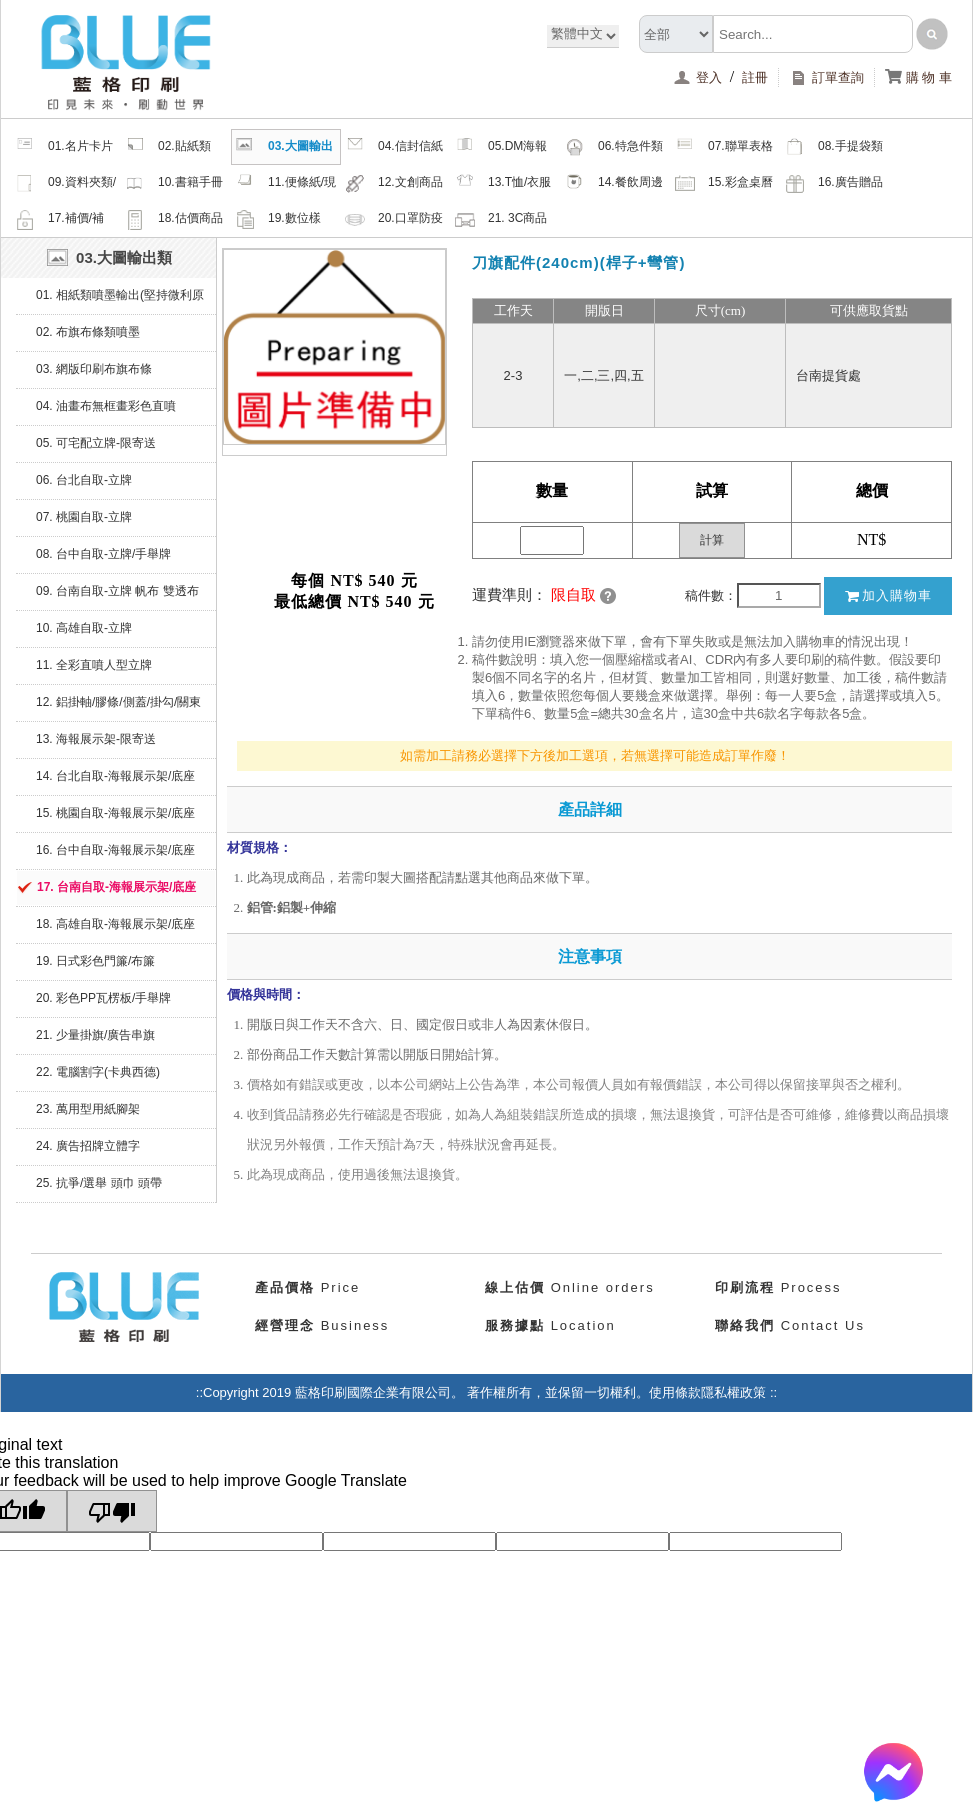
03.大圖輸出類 (284, 149)
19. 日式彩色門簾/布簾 (95, 961)
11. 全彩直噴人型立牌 (94, 665)
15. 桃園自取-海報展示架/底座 (115, 813)
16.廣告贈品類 (834, 185)
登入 (699, 77)
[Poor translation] (112, 1511)
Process (778, 1287)
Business (322, 1325)
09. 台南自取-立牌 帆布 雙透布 (117, 591)
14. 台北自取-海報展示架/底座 (115, 776)
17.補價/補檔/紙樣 (59, 221)
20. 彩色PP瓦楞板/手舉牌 (103, 998)
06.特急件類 (614, 147)
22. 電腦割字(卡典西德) (98, 1072)
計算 (712, 540)
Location (550, 1325)
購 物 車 (918, 77)
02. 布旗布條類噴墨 (88, 332)
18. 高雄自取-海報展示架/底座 (115, 924)
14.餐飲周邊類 (614, 185)
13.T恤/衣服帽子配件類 (503, 185)
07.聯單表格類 (724, 149)
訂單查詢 (826, 77)
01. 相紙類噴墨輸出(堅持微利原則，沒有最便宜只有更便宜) (120, 301)
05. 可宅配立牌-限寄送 (96, 443)
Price (307, 1287)
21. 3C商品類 (501, 221)
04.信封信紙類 (394, 149)
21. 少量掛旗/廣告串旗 (95, 1035)
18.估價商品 (174, 219)
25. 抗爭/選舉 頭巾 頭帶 (99, 1183)
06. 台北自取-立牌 (84, 480)
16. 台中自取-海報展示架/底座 (115, 850)
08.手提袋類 (834, 147)
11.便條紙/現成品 (285, 185)
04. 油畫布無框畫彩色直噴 (106, 406)
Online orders (570, 1287)
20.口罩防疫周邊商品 (394, 221)
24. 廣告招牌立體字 (88, 1146)
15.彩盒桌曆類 (724, 185)
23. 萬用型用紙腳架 (88, 1109)
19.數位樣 (278, 219)
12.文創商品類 (394, 185)
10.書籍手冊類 (174, 185)
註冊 (755, 77)
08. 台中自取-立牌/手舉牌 (103, 554)
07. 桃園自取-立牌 (84, 517)
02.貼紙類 (168, 147)
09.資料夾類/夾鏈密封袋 (65, 185)
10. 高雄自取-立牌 (84, 628)
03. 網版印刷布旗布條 (94, 369)
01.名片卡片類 (64, 149)
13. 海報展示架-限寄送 (96, 739)
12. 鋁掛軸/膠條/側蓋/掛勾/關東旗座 (118, 708)
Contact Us (790, 1325)
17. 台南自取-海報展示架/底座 (116, 887)
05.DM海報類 (501, 149)
